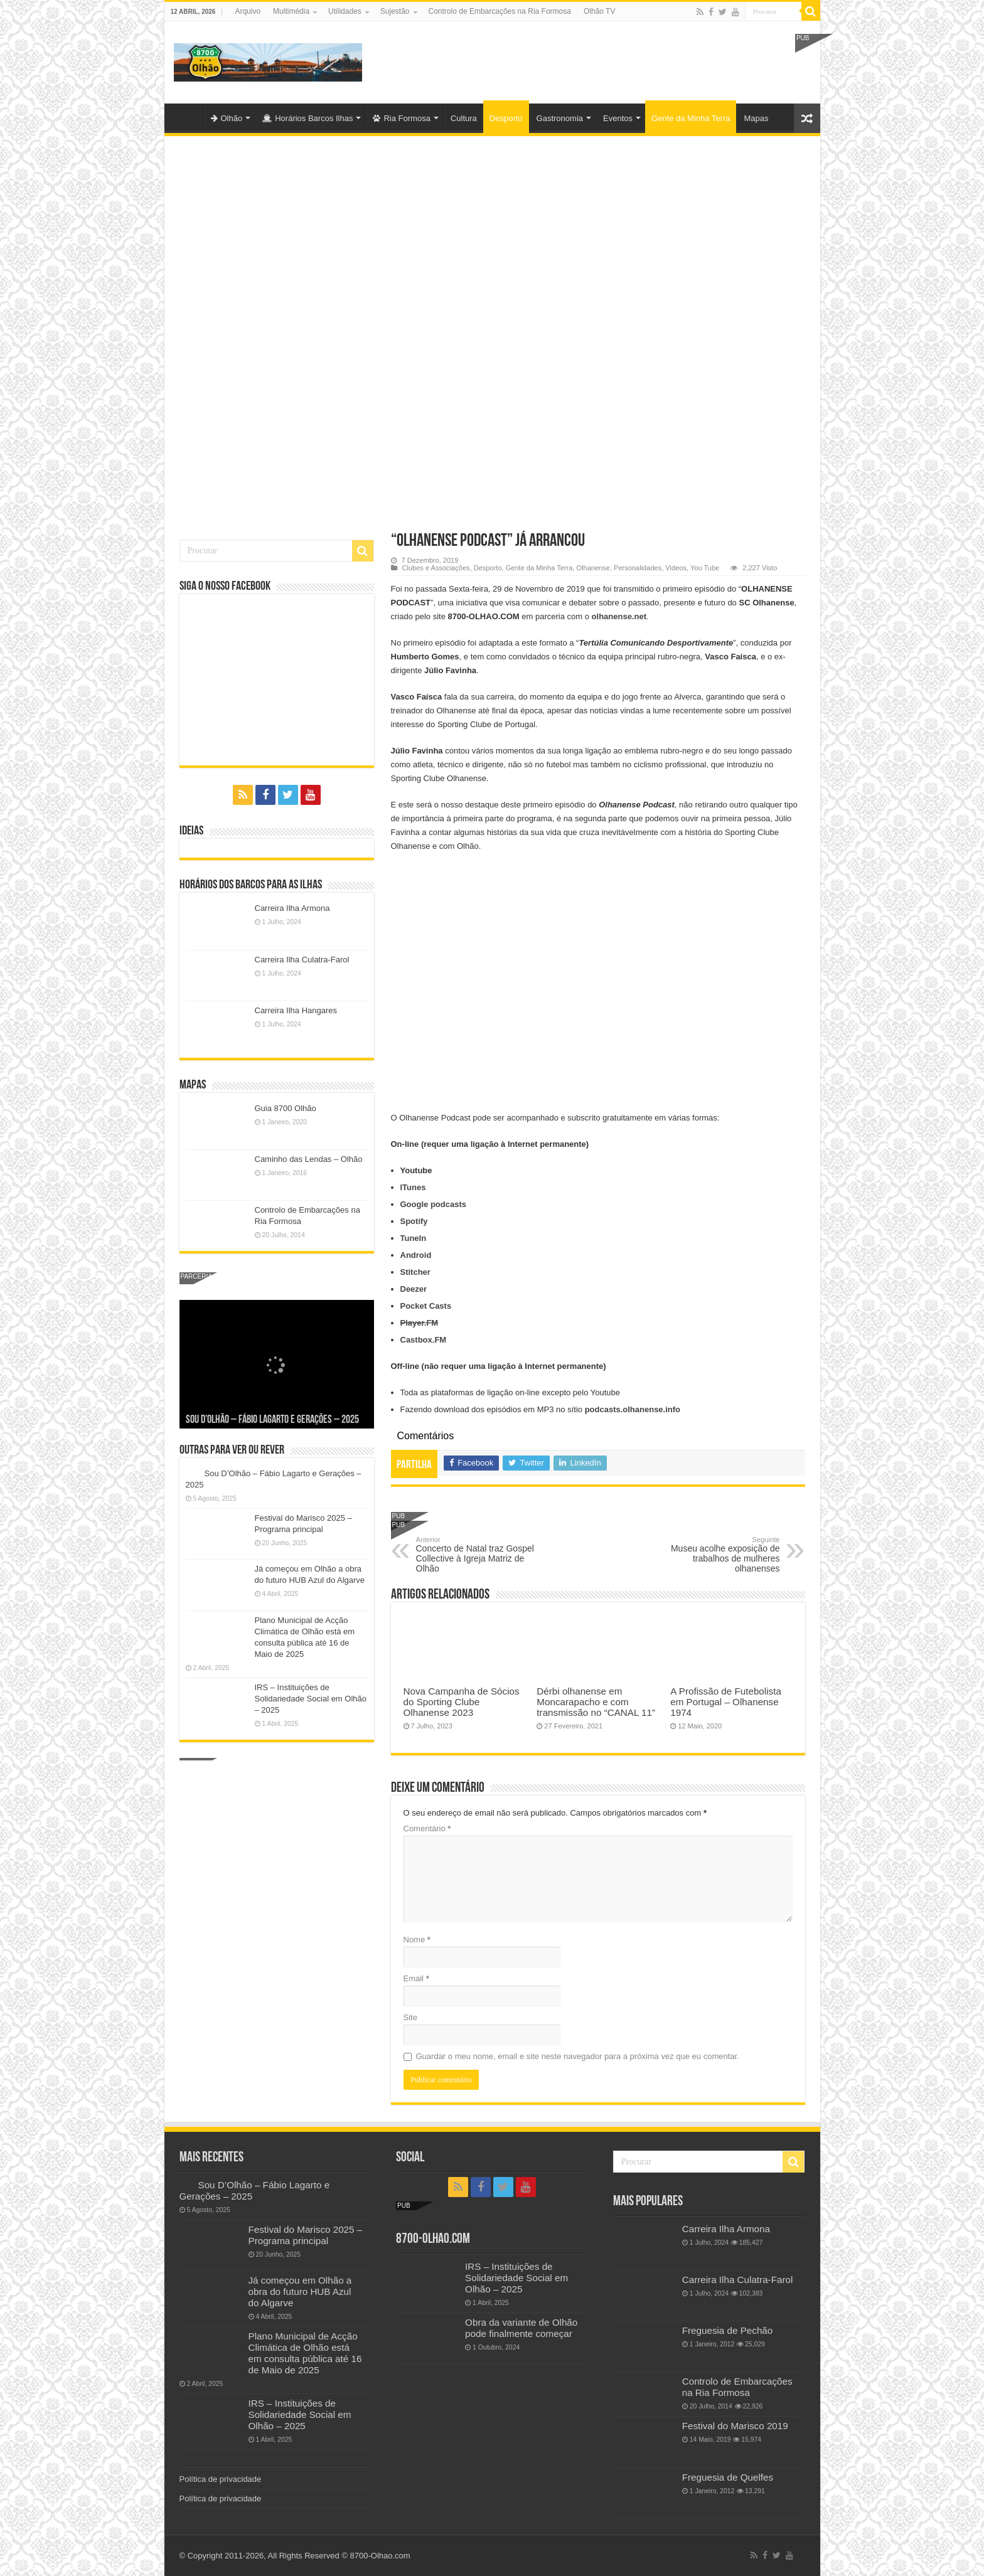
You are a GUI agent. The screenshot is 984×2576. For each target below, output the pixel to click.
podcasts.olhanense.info (632, 1409)
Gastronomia (560, 118)
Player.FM (419, 1323)
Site (410, 2017)
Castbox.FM (423, 1339)
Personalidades (637, 568)
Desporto (506, 118)
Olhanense (592, 568)
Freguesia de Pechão (727, 2330)
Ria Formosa (401, 118)
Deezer (413, 1289)
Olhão (227, 118)
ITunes (413, 1187)
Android (416, 1255)
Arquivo (247, 11)
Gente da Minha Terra (690, 118)
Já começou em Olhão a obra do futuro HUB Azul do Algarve (300, 2291)
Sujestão (395, 11)
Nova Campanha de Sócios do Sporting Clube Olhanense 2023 (462, 1702)
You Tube (704, 568)
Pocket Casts (426, 1306)
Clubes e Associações (436, 568)
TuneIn (413, 1238)
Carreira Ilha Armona (292, 908)
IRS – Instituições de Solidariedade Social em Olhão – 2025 (311, 1699)
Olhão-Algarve (187, 117)
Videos (676, 568)
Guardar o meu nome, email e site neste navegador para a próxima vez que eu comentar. (577, 2056)
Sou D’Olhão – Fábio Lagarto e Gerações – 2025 (272, 1420)
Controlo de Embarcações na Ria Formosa (500, 11)
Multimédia (291, 11)
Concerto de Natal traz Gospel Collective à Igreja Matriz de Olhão (480, 1554)
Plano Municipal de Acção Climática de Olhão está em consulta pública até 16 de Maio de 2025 (305, 2353)
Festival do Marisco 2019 (735, 2425)
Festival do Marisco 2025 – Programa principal (306, 2235)
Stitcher (415, 1272)
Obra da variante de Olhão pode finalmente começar (521, 2328)
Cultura (464, 118)
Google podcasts (433, 1204)
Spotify (414, 1221)
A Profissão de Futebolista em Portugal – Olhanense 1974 (725, 1702)
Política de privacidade (220, 2479)
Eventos (618, 118)
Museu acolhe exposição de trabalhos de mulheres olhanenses (715, 1554)
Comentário (427, 1828)
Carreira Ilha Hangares (296, 1010)
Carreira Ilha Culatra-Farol (302, 959)
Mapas (756, 118)
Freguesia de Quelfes (727, 2477)
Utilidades (344, 11)
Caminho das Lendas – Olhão (309, 1159)
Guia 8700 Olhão (285, 1108)
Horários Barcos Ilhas (307, 118)
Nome (417, 1939)
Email (416, 1978)
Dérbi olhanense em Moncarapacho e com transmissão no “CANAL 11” (596, 1702)
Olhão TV (599, 11)
